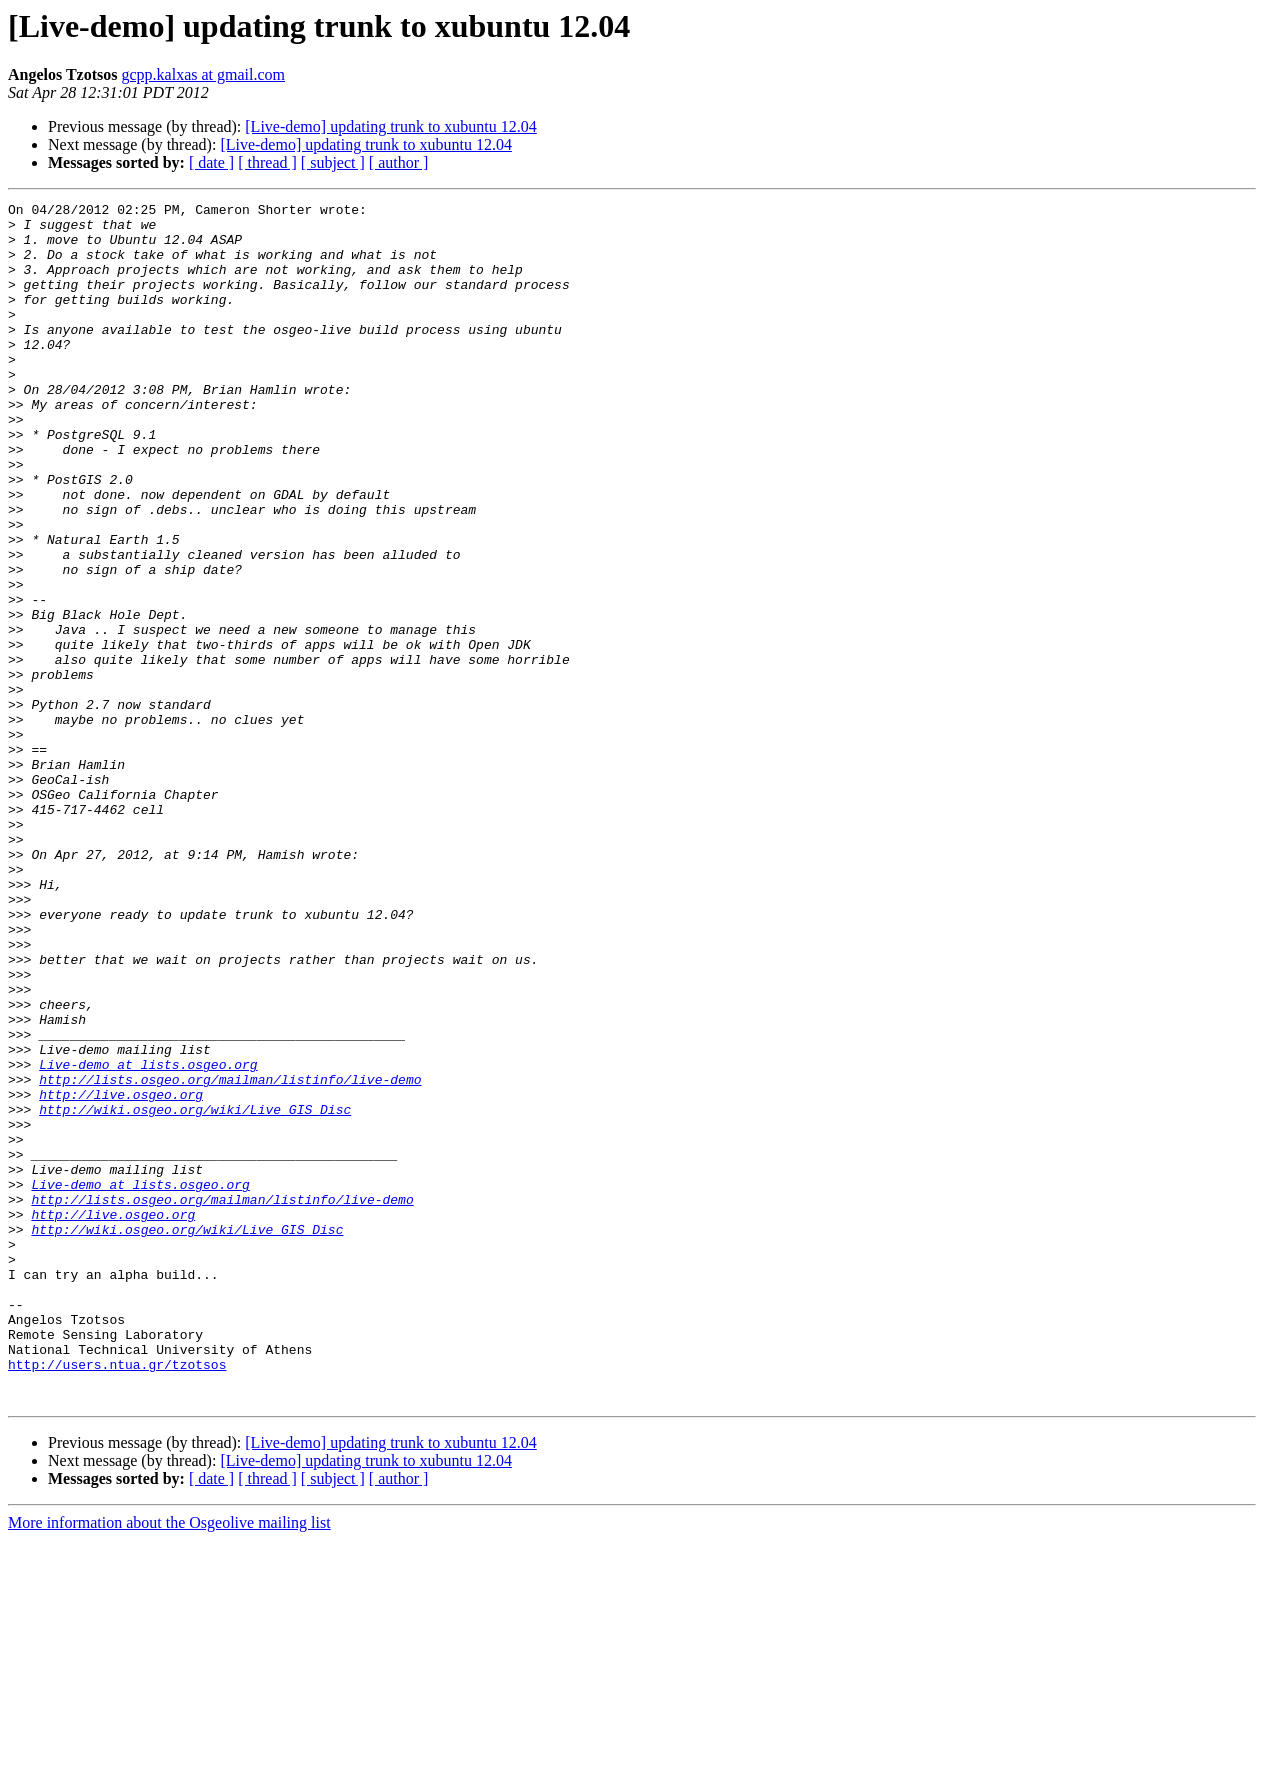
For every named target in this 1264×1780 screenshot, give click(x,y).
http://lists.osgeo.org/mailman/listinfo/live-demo (230, 1256)
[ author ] (399, 162)
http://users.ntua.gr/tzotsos (117, 1598)
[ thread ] (267, 162)
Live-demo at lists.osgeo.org (148, 1238)
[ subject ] (333, 162)
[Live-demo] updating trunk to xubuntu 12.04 (391, 126)
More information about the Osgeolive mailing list (169, 1762)
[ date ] (211, 162)
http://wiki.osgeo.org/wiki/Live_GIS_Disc (195, 1292)
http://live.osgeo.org (121, 1274)
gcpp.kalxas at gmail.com (204, 74)
